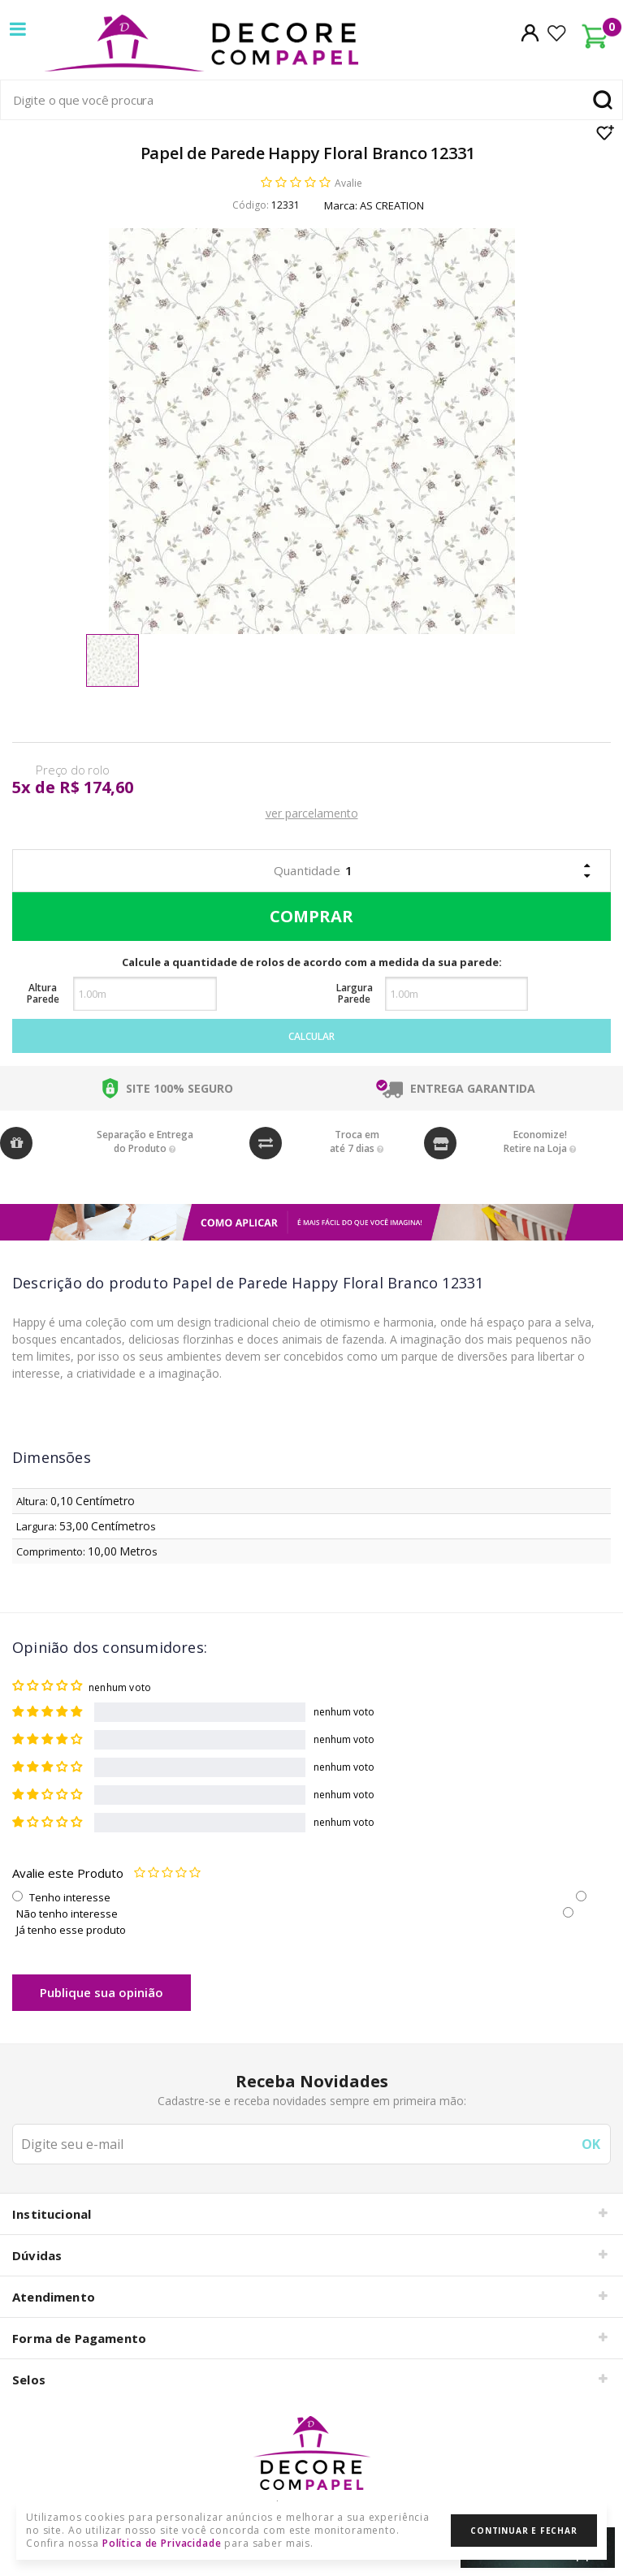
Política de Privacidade (162, 2543)
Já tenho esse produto (71, 1929)
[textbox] (311, 100)
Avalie (348, 183)
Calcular (311, 1036)
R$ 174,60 (96, 787)
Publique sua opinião (101, 1992)
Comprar (307, 916)
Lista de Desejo (605, 132)
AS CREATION (392, 205)
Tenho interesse (69, 1897)
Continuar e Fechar (523, 2530)
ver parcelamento (312, 813)
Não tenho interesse (67, 1913)
